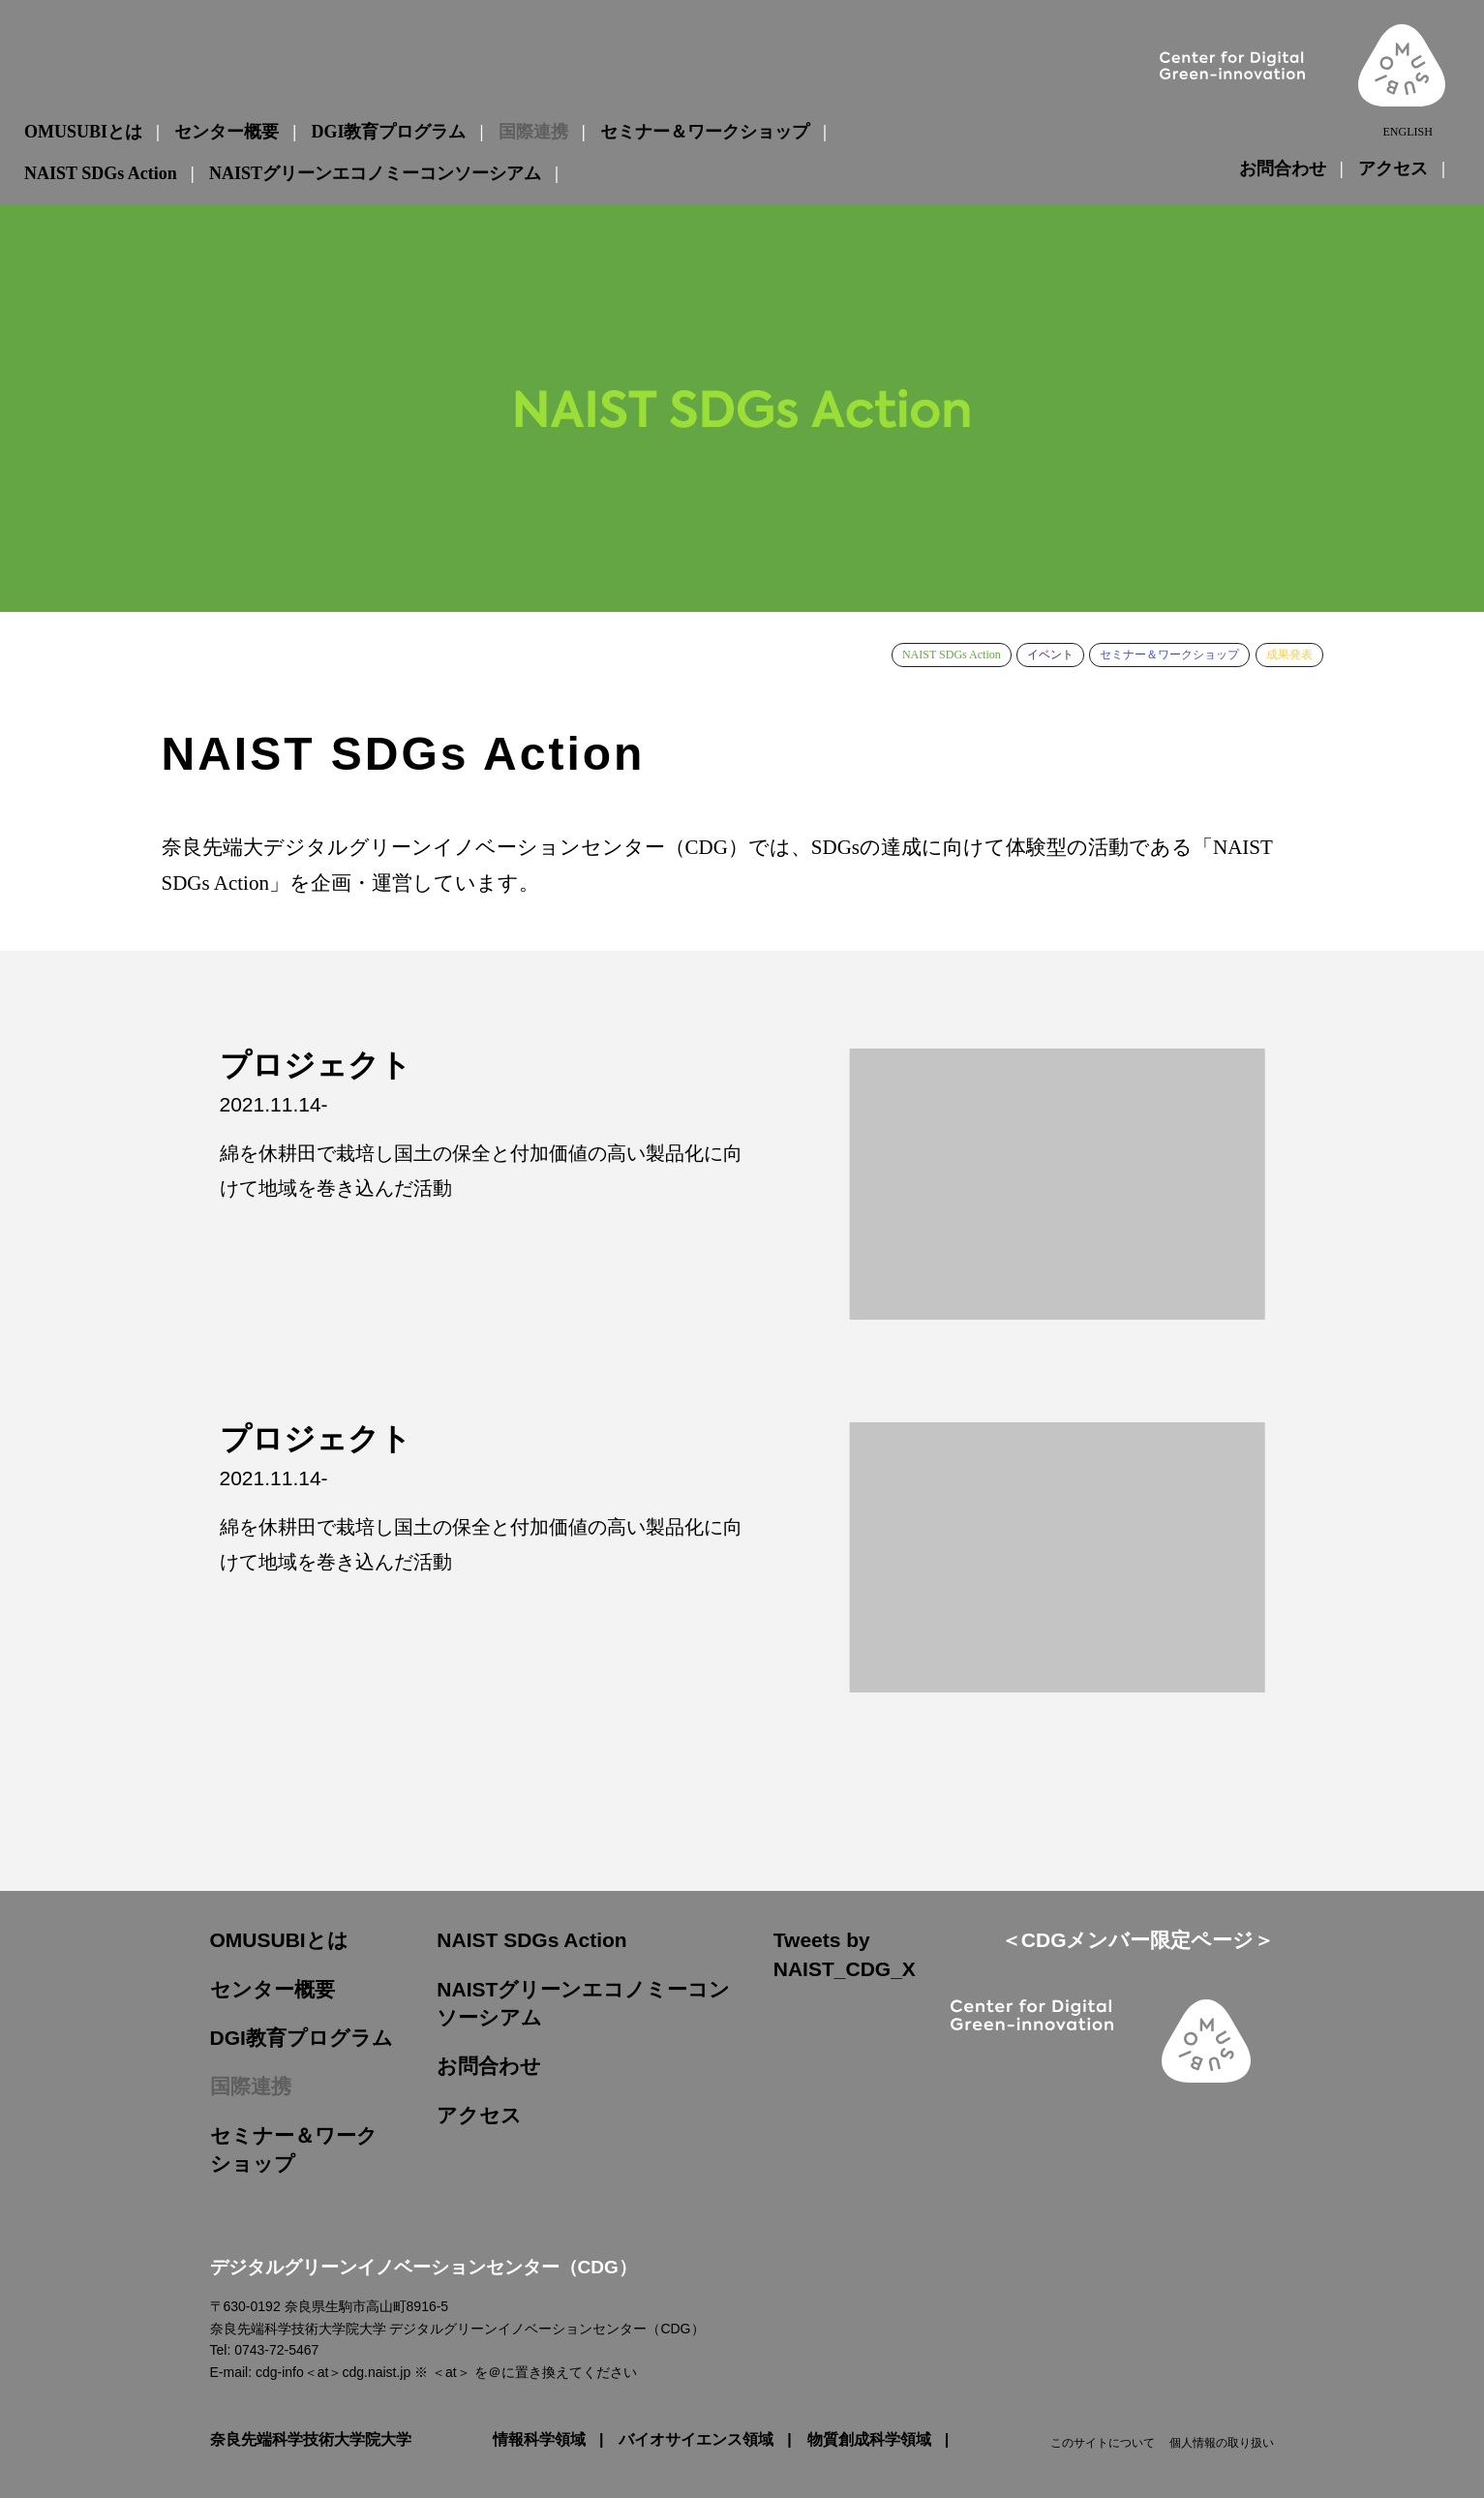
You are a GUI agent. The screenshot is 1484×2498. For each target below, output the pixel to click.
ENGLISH (1407, 132)
